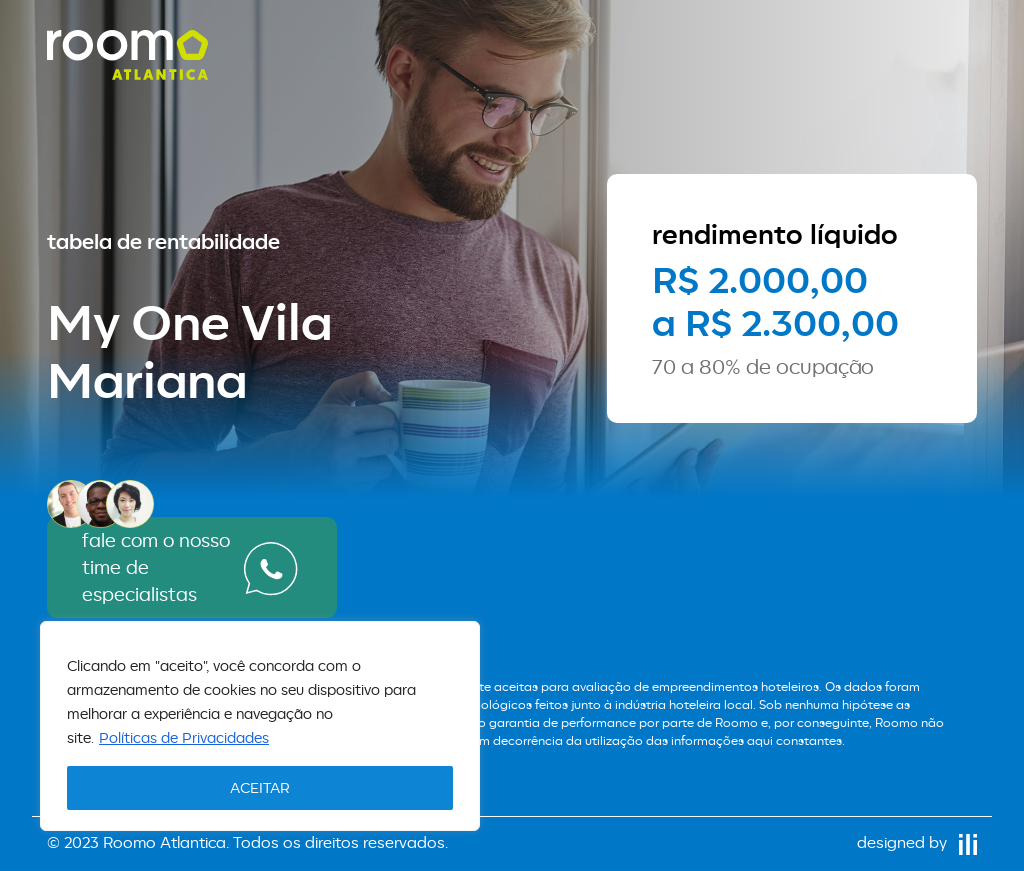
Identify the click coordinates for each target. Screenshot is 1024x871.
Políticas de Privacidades (184, 737)
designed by (917, 842)
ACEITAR (260, 787)
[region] (260, 726)
